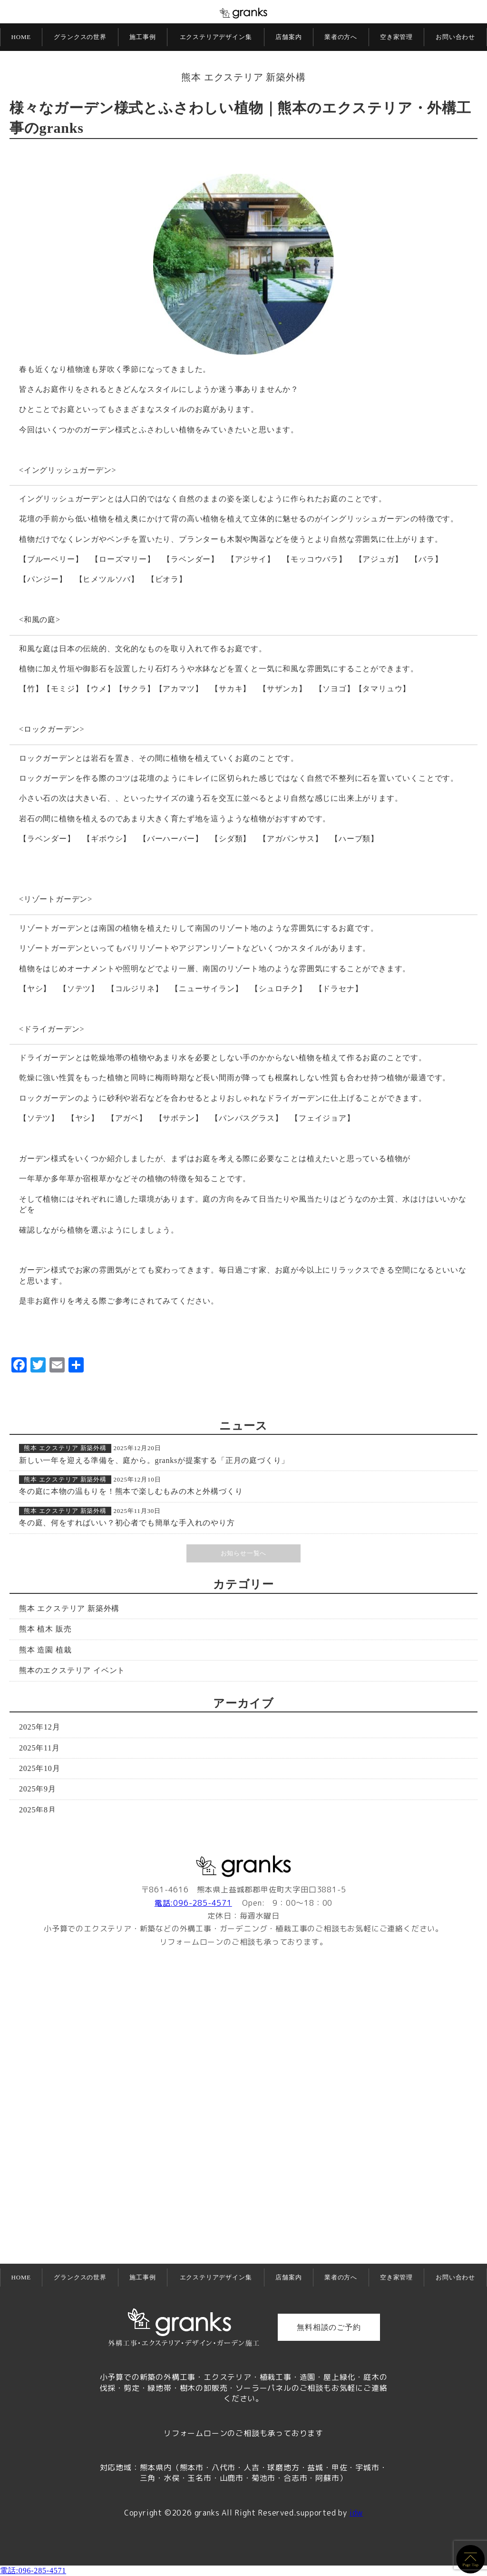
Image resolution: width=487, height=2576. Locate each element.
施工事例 (142, 36)
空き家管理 (396, 36)
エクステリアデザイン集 (216, 36)
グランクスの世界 (80, 36)
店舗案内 (288, 36)
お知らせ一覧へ (244, 1553)
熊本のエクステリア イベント (72, 1670)
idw (356, 2512)
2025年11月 (39, 1748)
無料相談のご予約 (328, 2327)
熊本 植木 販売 (45, 1629)
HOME (21, 36)
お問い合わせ (455, 36)
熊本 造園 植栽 (45, 1650)
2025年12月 (39, 1727)
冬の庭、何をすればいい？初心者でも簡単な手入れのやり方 (127, 1523)
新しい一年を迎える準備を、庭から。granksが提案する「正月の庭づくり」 (154, 1460)
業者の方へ (340, 36)
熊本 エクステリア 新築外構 (243, 77)
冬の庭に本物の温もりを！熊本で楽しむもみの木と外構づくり (131, 1491)
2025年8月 (37, 1810)
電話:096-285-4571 (193, 1903)
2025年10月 (39, 1768)
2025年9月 (37, 1789)
